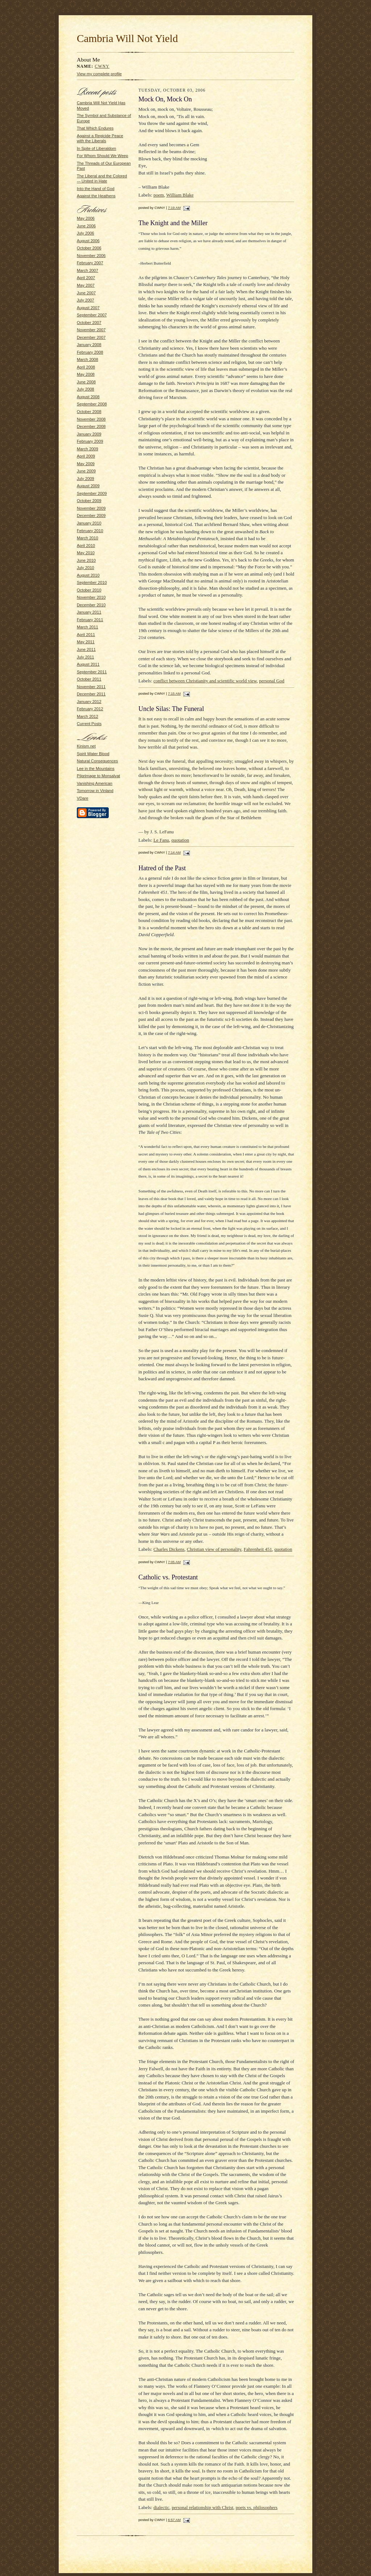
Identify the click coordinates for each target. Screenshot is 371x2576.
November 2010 (91, 597)
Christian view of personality (214, 1549)
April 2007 (86, 277)
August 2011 (88, 664)
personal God (271, 680)
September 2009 (92, 493)
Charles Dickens (169, 1549)
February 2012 (90, 709)
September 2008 (92, 404)
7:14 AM (174, 852)
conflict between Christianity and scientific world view (205, 680)
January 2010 (89, 523)
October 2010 (89, 590)
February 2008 (90, 352)
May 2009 (86, 464)
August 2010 (88, 575)
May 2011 (86, 642)
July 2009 (85, 478)
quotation (180, 840)
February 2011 (90, 620)
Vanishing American (94, 783)
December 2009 (91, 515)
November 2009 (91, 508)
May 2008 (86, 374)
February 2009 (90, 441)
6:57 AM (174, 2520)
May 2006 (86, 218)
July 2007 (85, 300)
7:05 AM (174, 1562)
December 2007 (91, 337)
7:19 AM (174, 208)
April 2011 (86, 634)
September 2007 (92, 315)
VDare (82, 798)
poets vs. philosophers (257, 2507)
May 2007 (86, 285)
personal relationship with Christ (202, 2507)
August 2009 (88, 486)
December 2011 (91, 694)
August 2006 (88, 241)
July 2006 (85, 233)
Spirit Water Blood (93, 754)
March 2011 (87, 627)
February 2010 (90, 531)
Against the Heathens (96, 196)
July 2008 (85, 389)
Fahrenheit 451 (258, 1549)
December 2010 (91, 605)
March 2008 (87, 359)
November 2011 (91, 687)
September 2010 (92, 582)
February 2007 (90, 263)
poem (159, 195)
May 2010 (86, 553)
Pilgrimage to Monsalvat (98, 776)
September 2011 (92, 672)
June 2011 (86, 649)
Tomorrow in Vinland (95, 790)
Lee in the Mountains (95, 768)
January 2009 (89, 434)
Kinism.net (86, 746)
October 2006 (89, 248)
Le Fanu (161, 840)
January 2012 (89, 701)
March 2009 (87, 449)
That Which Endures (95, 128)
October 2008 (89, 411)
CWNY (102, 66)
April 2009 (86, 456)
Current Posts (89, 723)
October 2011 (89, 679)
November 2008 (91, 419)
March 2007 (87, 270)
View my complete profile (99, 74)
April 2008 (86, 367)
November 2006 (91, 255)
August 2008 (88, 397)
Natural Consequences (97, 761)
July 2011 (85, 657)
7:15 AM (174, 693)
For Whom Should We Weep (102, 155)
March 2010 (87, 538)
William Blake (180, 195)
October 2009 (89, 500)
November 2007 (91, 330)
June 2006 (86, 226)
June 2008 (86, 382)
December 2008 (91, 426)
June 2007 (86, 293)
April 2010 (86, 545)
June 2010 (86, 560)
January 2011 (89, 612)
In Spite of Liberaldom (96, 148)
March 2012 (87, 716)
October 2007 (89, 322)
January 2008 (89, 344)
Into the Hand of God (95, 188)
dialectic (162, 2507)
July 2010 (85, 567)
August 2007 (88, 308)
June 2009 (86, 471)
